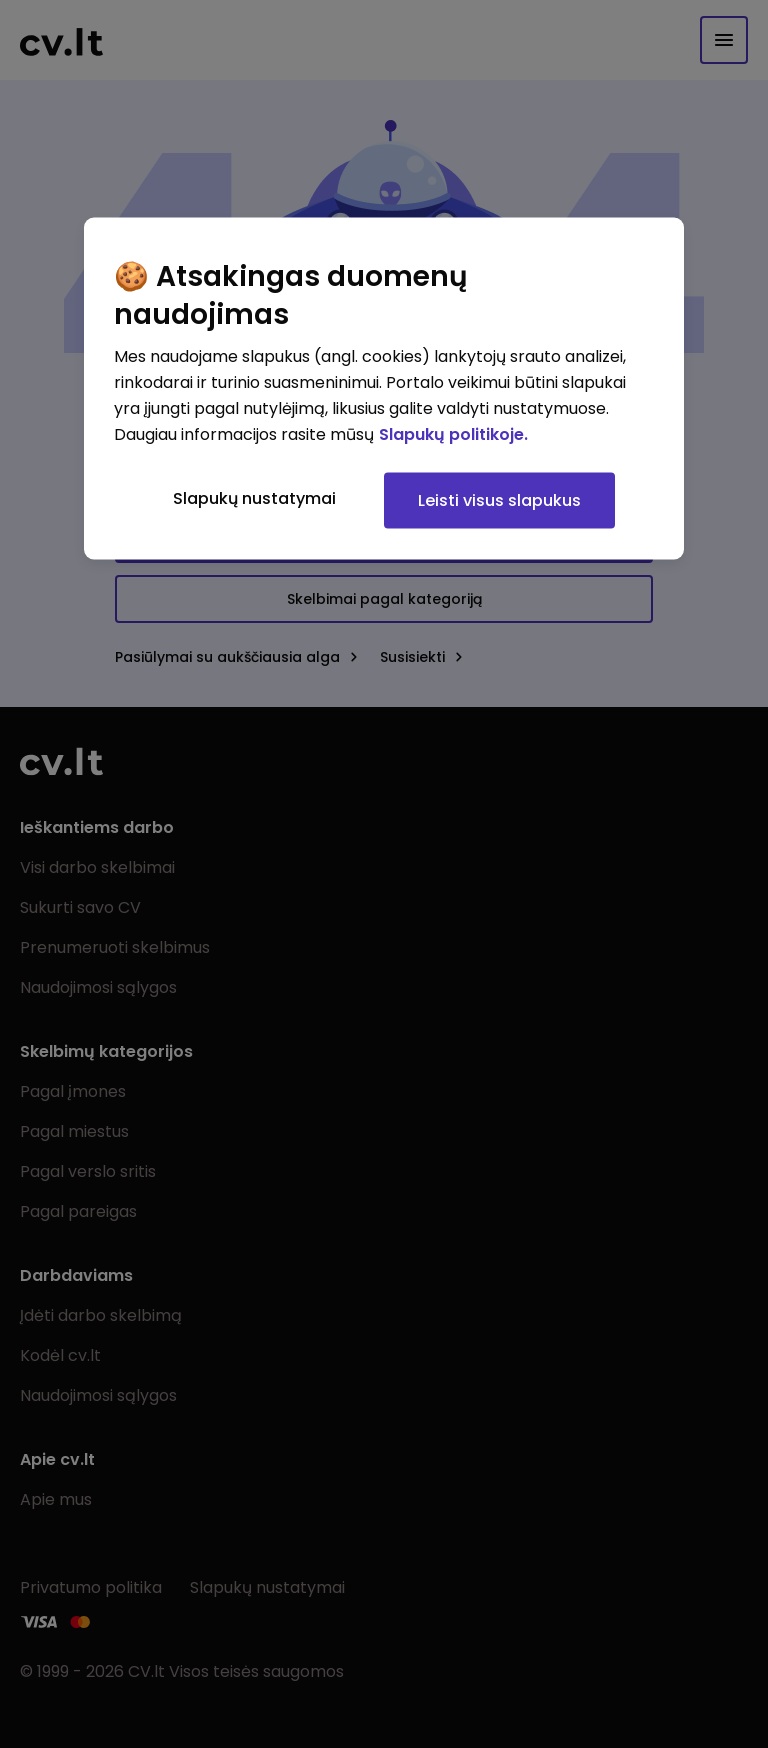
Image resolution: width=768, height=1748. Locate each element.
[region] (384, 389)
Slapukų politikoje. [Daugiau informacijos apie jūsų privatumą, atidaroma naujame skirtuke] (453, 434)
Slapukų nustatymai (254, 498)
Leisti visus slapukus (499, 500)
